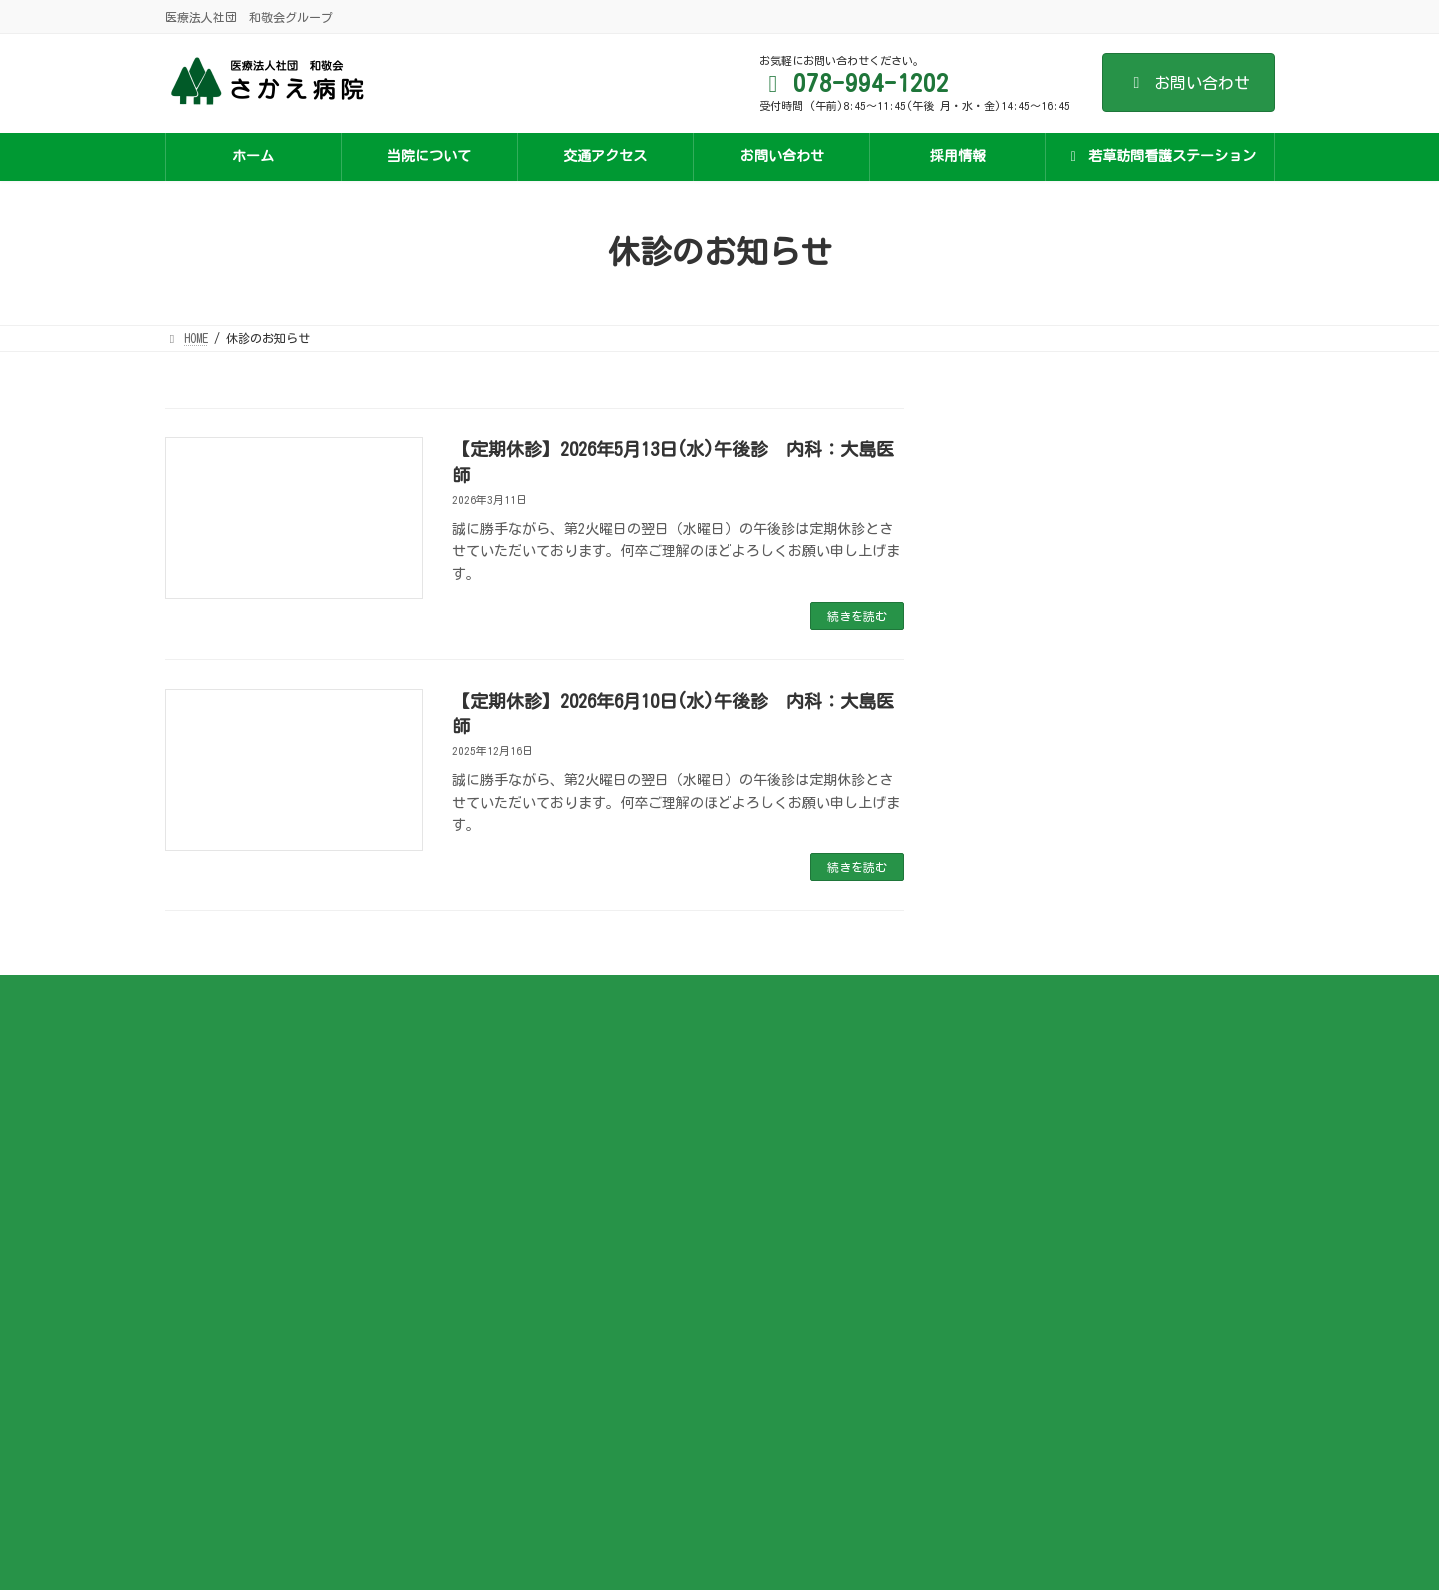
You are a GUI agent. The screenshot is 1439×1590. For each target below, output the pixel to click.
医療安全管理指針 (605, 1249)
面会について (593, 1189)
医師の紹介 (587, 1100)
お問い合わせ (1188, 83)
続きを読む (857, 616)
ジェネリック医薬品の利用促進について (665, 1278)
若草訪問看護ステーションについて (1033, 1070)
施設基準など (593, 1070)
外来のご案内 (593, 1130)
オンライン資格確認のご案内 (635, 1219)
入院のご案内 (593, 1159)
